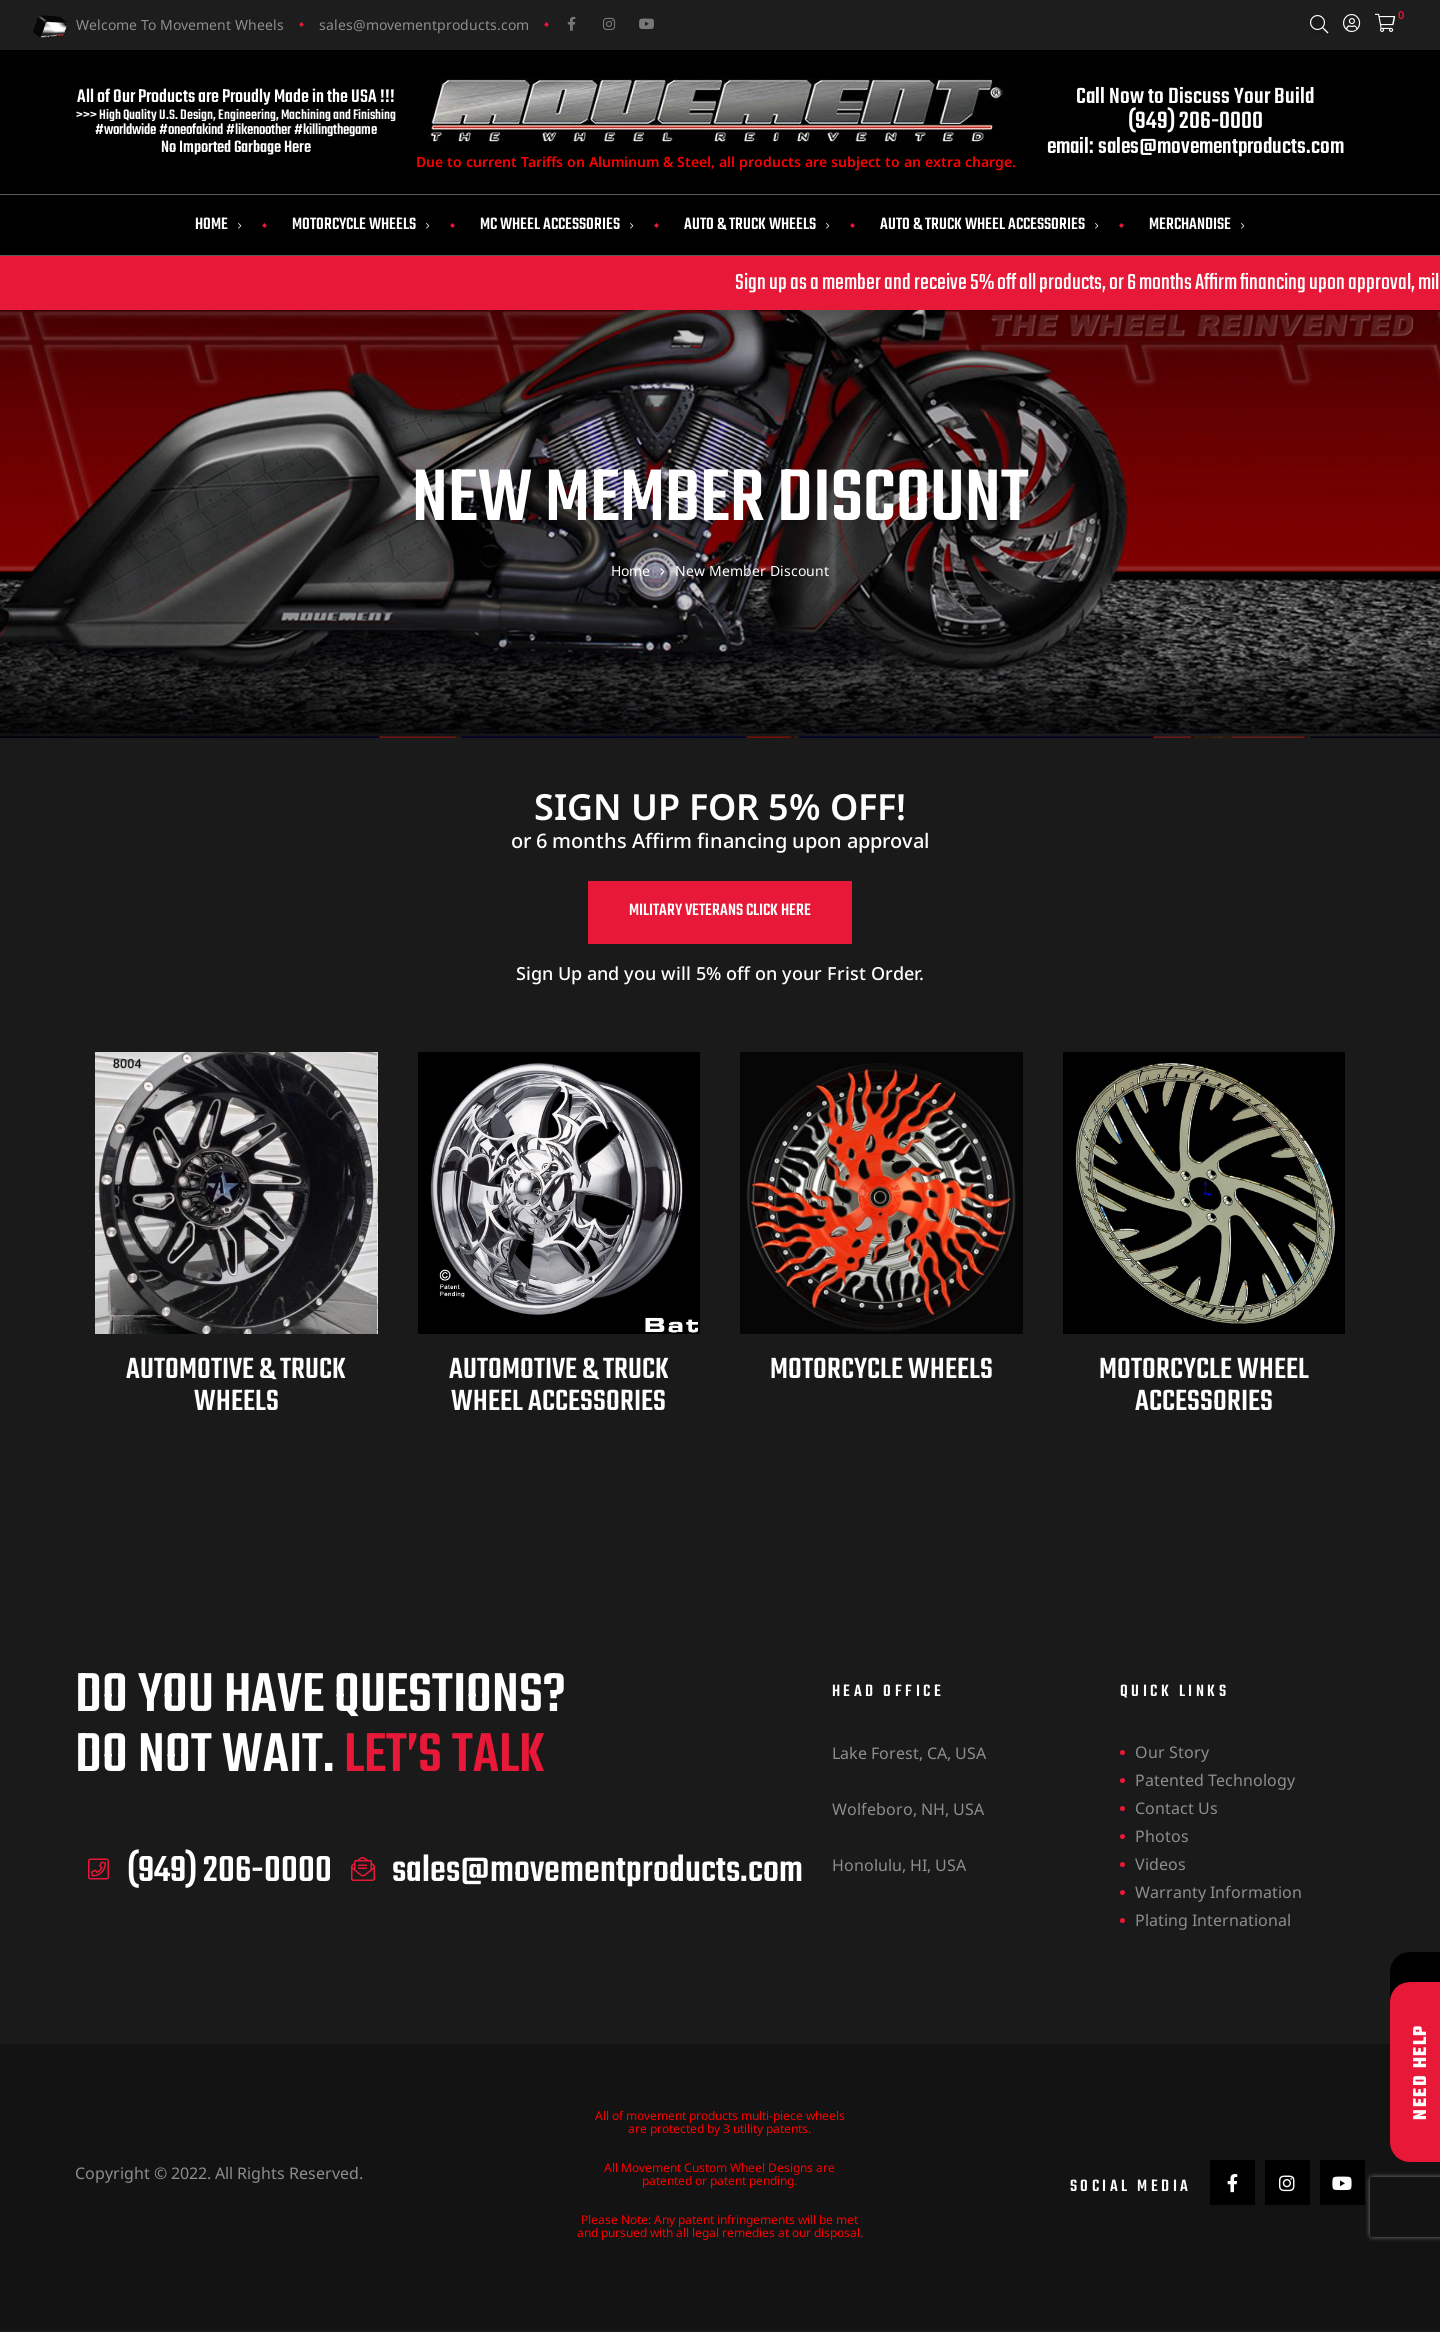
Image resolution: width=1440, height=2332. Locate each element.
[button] (720, 914)
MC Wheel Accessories (557, 225)
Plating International (1213, 1922)
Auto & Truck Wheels (757, 225)
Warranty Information (1218, 1894)
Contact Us (1176, 1810)
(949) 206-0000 (1195, 121)
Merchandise (1197, 225)
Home (218, 225)
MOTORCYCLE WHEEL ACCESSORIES (1204, 1388)
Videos (1160, 1866)
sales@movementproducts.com (424, 24)
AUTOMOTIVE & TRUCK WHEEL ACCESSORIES (559, 1388)
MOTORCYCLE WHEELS (881, 1372)
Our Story (1172, 1754)
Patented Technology (1215, 1782)
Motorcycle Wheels (361, 225)
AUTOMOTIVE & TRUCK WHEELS (236, 1388)
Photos (1162, 1838)
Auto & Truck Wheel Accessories (989, 225)
